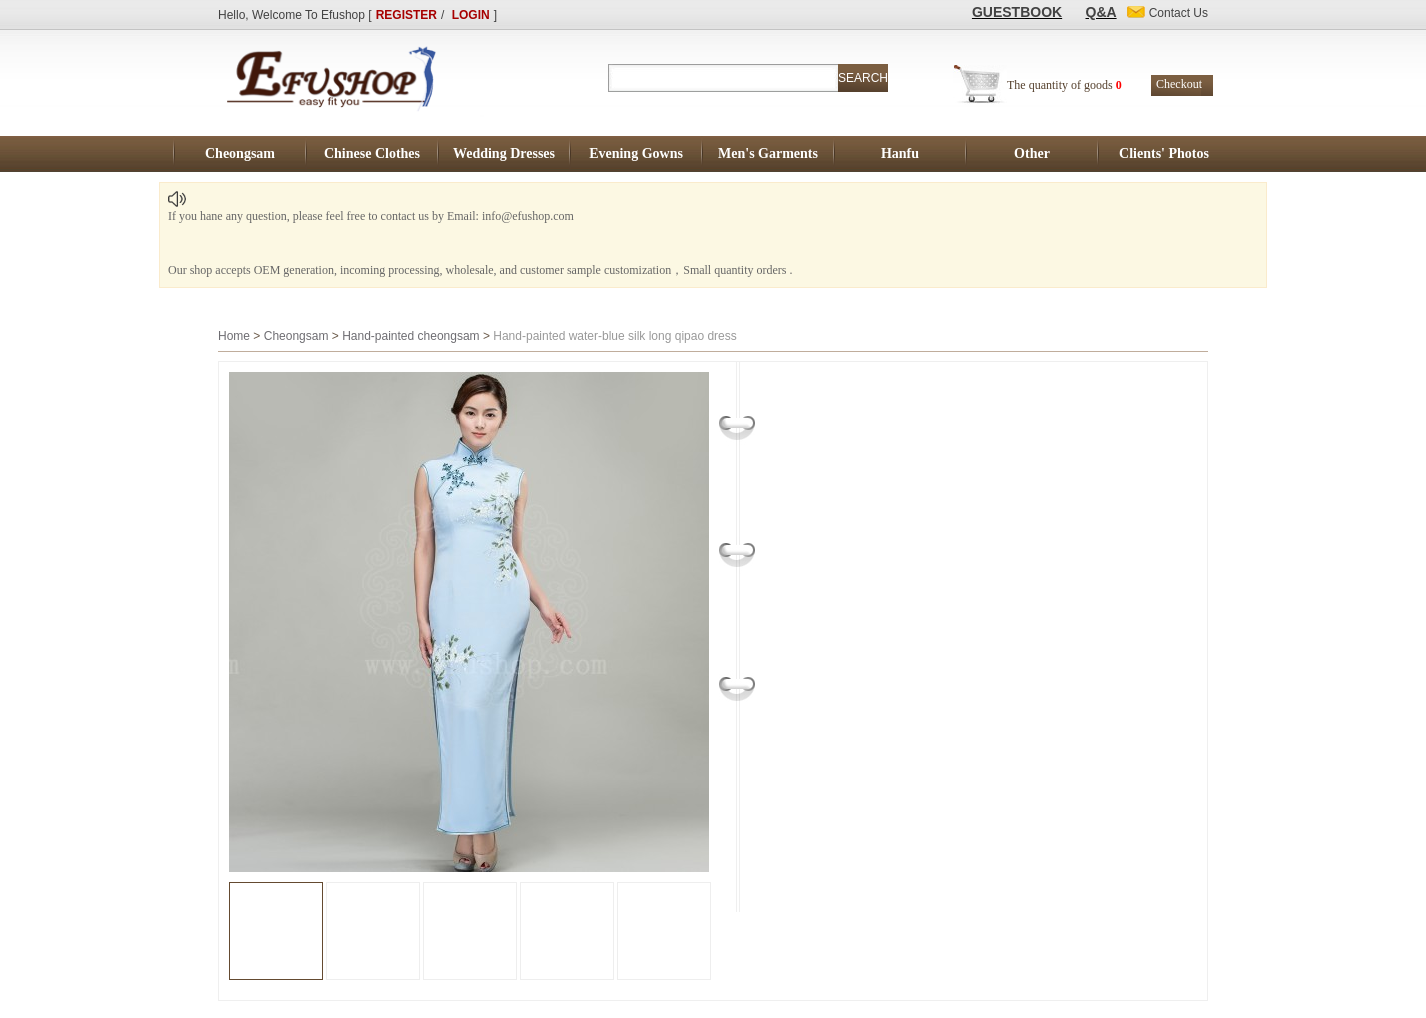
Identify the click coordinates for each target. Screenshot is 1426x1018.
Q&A (1101, 12)
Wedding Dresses (504, 153)
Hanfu (900, 153)
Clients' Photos (1164, 153)
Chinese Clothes (372, 153)
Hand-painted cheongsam (410, 336)
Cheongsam (240, 153)
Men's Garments (768, 153)
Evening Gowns (636, 153)
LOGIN (471, 15)
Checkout (1179, 84)
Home (234, 336)
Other (1032, 153)
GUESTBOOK (1017, 12)
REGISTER (406, 15)
